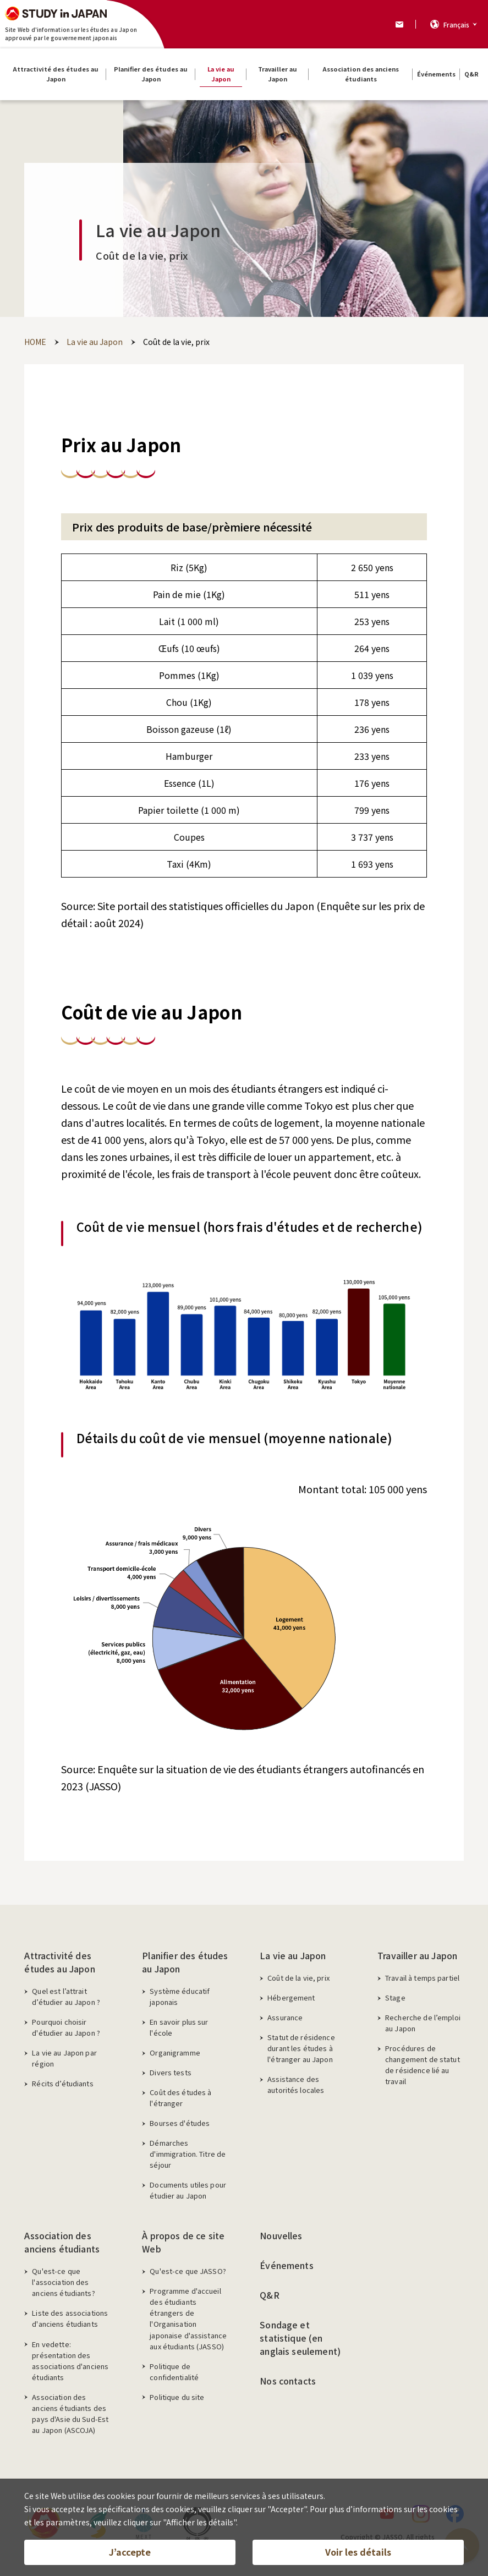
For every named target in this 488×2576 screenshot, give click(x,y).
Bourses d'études (180, 2123)
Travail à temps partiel (422, 1977)
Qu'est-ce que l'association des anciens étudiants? (63, 2282)
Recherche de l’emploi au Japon (422, 2023)
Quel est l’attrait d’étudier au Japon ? (66, 1996)
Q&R (269, 2294)
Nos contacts (288, 2380)
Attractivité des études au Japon (59, 1962)
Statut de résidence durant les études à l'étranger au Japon (301, 2048)
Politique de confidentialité (174, 2371)
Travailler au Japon (417, 1955)
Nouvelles (281, 2235)
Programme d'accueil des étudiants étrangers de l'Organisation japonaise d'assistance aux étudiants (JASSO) (188, 2318)
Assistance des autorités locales (295, 2084)
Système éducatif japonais (180, 1996)
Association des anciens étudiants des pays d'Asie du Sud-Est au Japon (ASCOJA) (70, 2413)
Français (456, 24)
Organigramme (175, 2052)
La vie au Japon (293, 1955)
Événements (287, 2265)
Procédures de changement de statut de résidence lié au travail (422, 2064)
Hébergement (291, 1997)
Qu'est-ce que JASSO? (188, 2271)
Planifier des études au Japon (185, 1962)
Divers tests (170, 2072)
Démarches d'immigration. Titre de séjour (188, 2153)
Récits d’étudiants (62, 2083)
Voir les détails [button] (358, 2551)
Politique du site (177, 2397)
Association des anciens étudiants (62, 2242)
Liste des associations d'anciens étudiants (70, 2318)
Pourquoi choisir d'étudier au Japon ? (66, 2027)
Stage (395, 1997)
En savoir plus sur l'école (179, 2027)
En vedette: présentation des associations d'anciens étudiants (70, 2360)
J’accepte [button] (130, 2551)
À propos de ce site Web (183, 2242)
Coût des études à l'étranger (180, 2097)
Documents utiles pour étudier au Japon (188, 2190)
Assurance (285, 2017)
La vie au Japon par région (64, 2058)
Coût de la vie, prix (298, 1977)
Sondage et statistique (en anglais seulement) (300, 2338)
